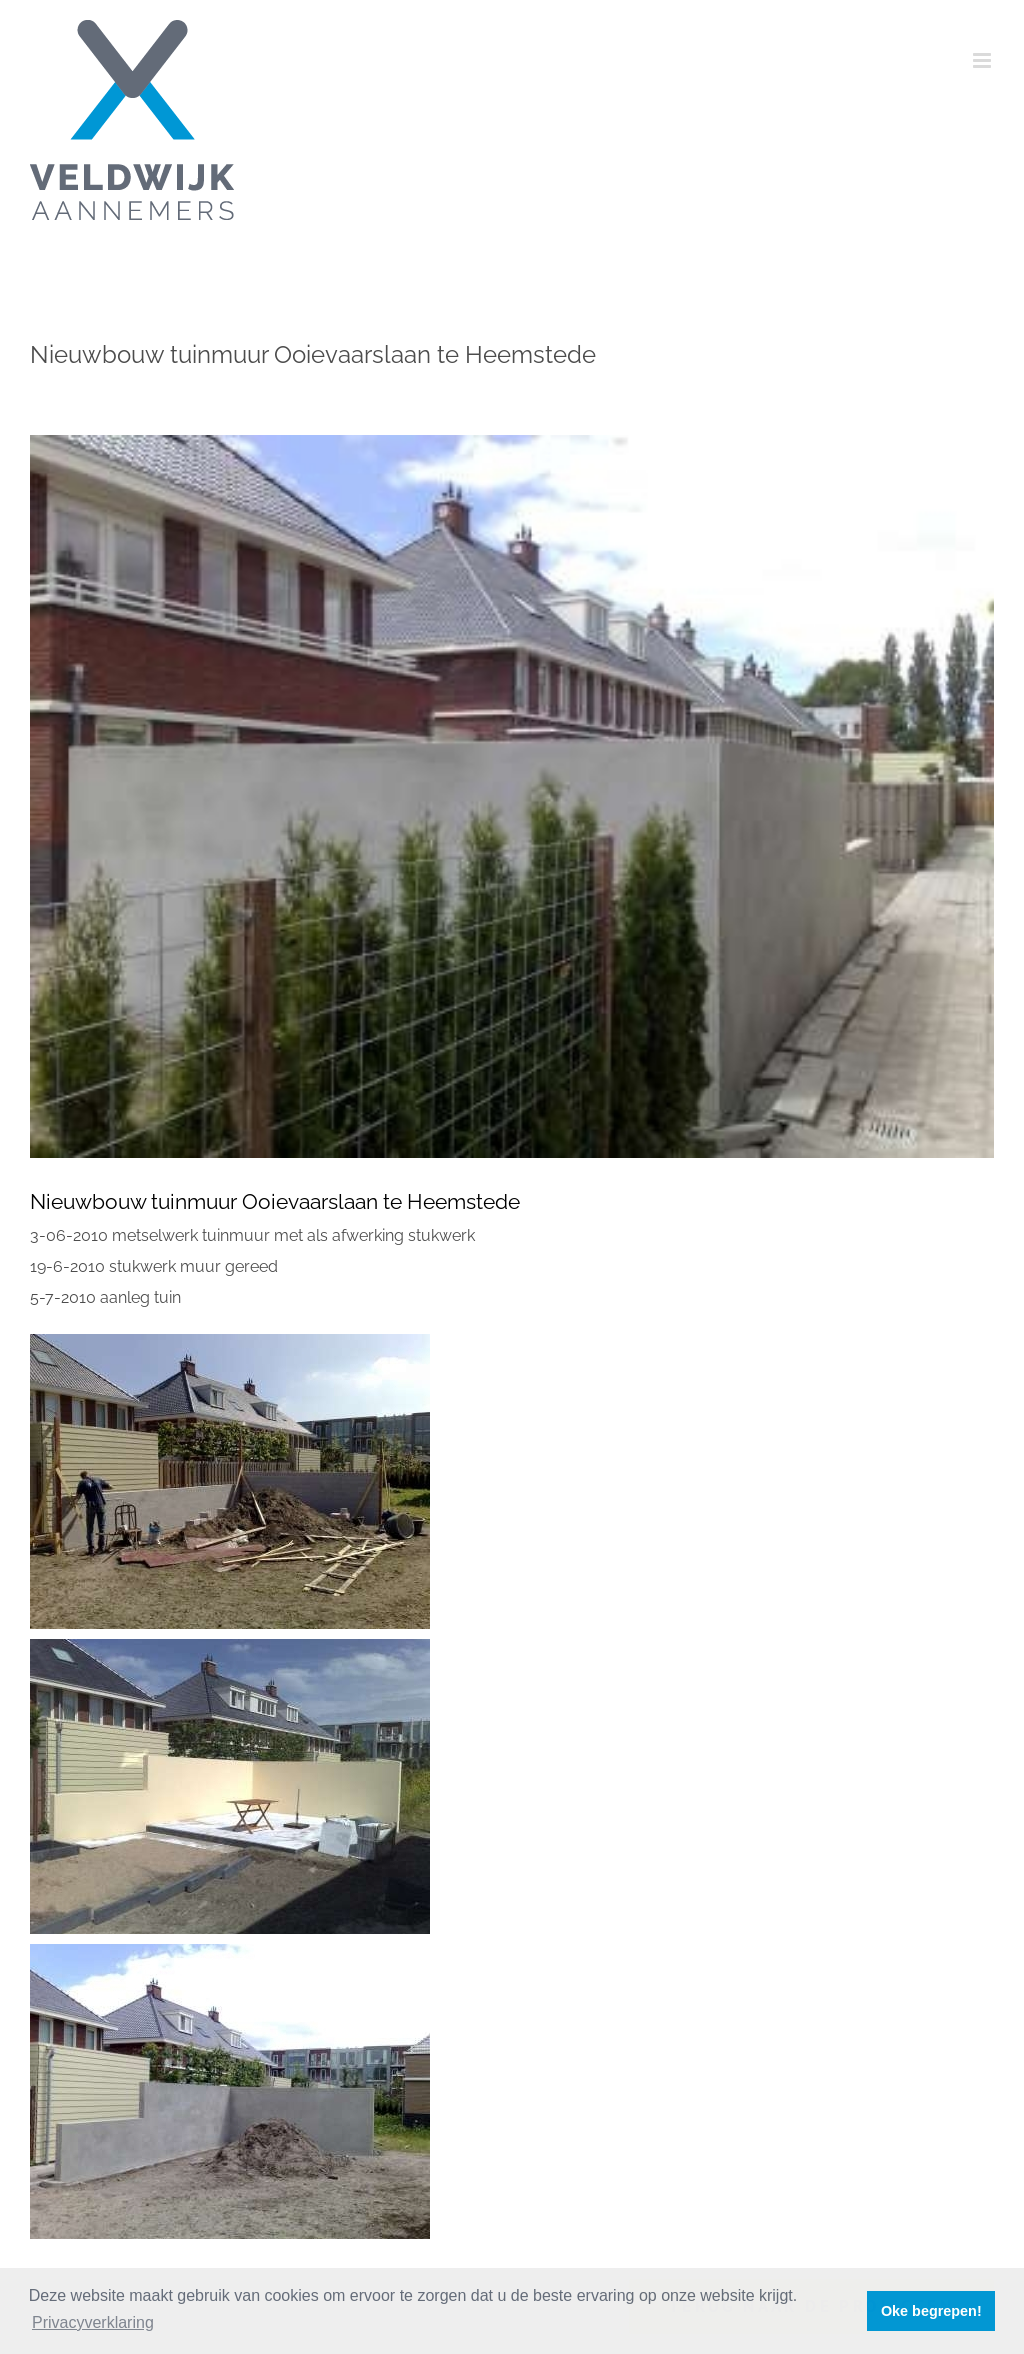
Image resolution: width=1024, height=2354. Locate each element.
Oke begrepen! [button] (931, 2311)
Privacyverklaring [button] (93, 2322)
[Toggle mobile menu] (983, 60)
